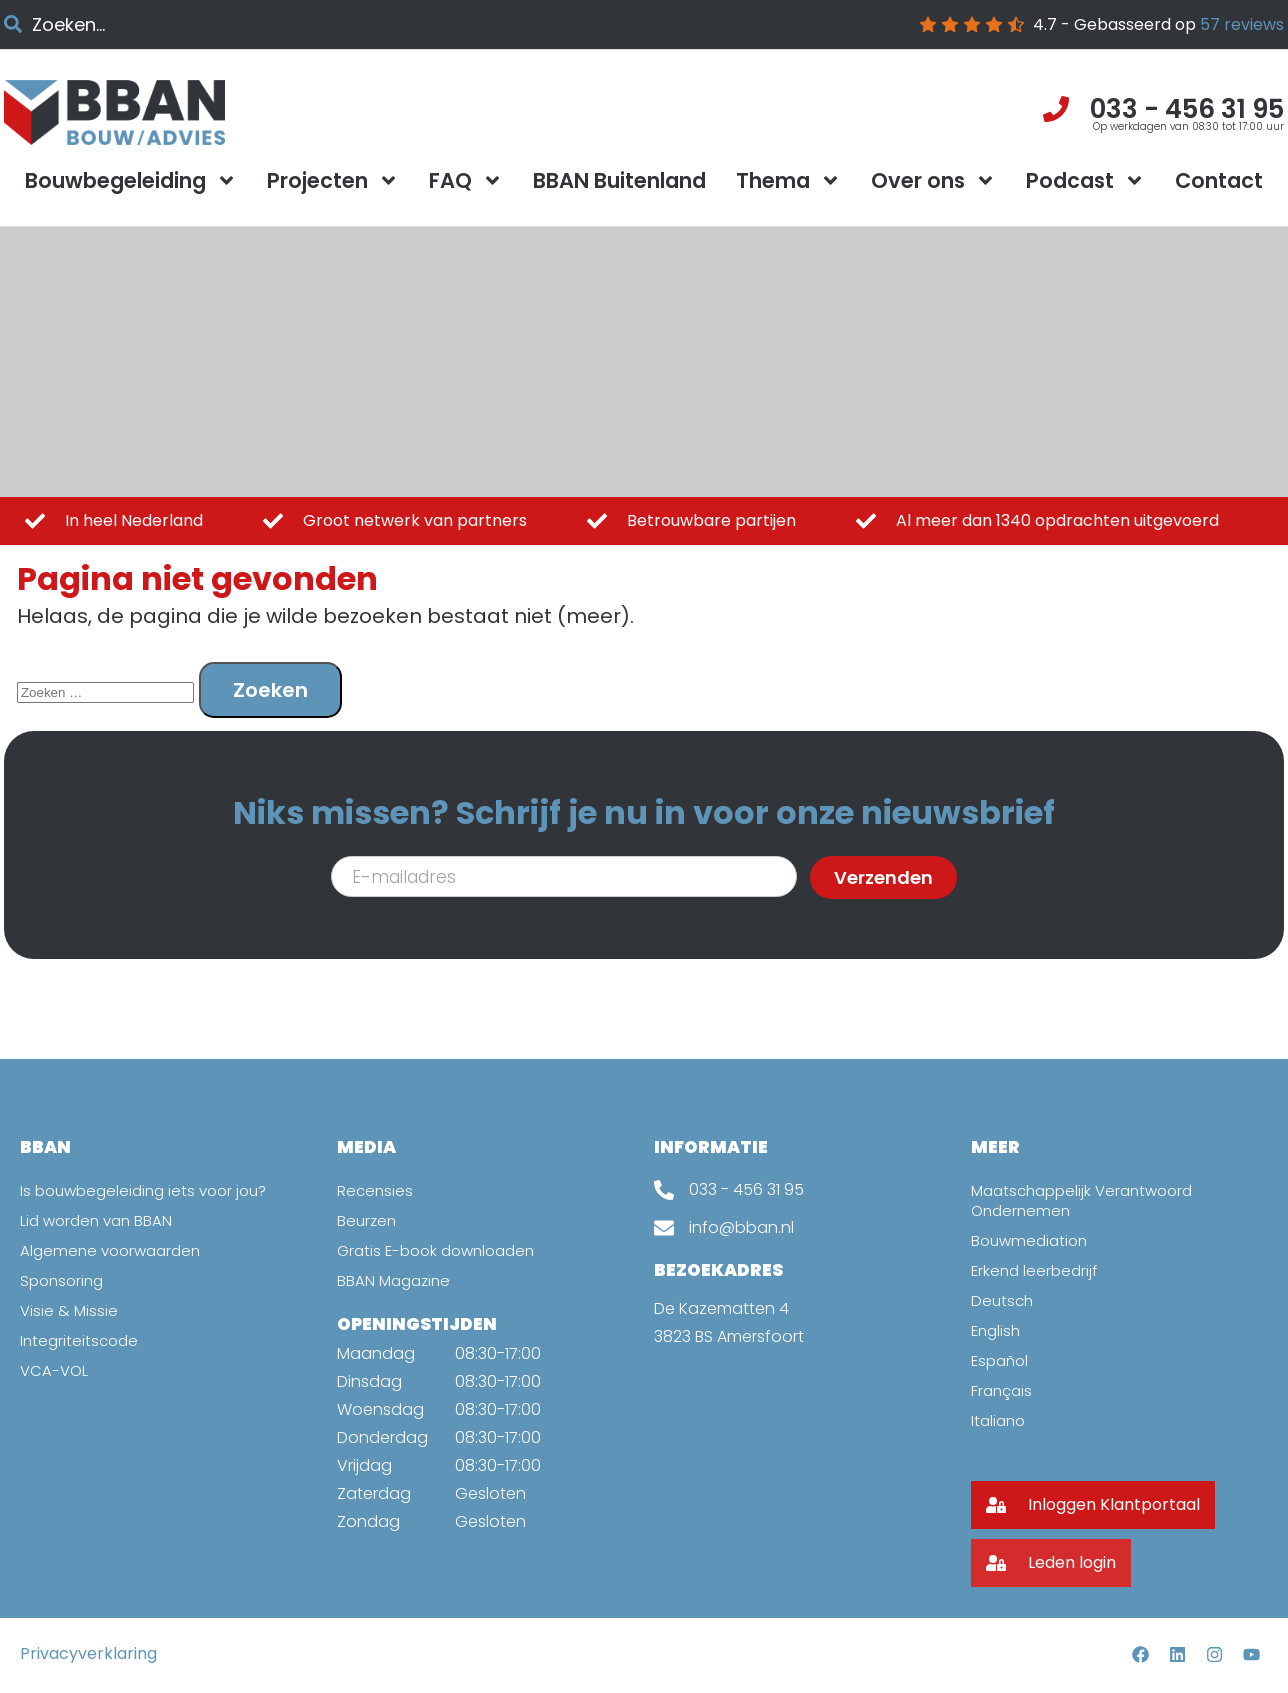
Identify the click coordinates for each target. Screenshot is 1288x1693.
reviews (1242, 24)
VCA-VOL (55, 1370)
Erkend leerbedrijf (1037, 1270)
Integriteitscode (81, 1340)
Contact (1219, 180)
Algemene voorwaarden (115, 1250)
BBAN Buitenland (619, 180)
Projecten (333, 180)
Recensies (376, 1190)
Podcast (1085, 180)
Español (1002, 1360)
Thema (788, 180)
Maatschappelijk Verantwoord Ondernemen (1089, 1200)
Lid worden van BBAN (100, 1220)
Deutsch (1003, 1300)
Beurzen (368, 1220)
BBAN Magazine (396, 1280)
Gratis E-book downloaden (442, 1250)
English (997, 1330)
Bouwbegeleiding (131, 180)
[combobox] (203, 24)
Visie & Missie (70, 1310)
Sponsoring (64, 1280)
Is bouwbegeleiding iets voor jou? (150, 1190)
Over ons (933, 180)
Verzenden (883, 877)
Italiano (1000, 1420)
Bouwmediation (1032, 1240)
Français (1003, 1390)
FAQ (466, 180)
